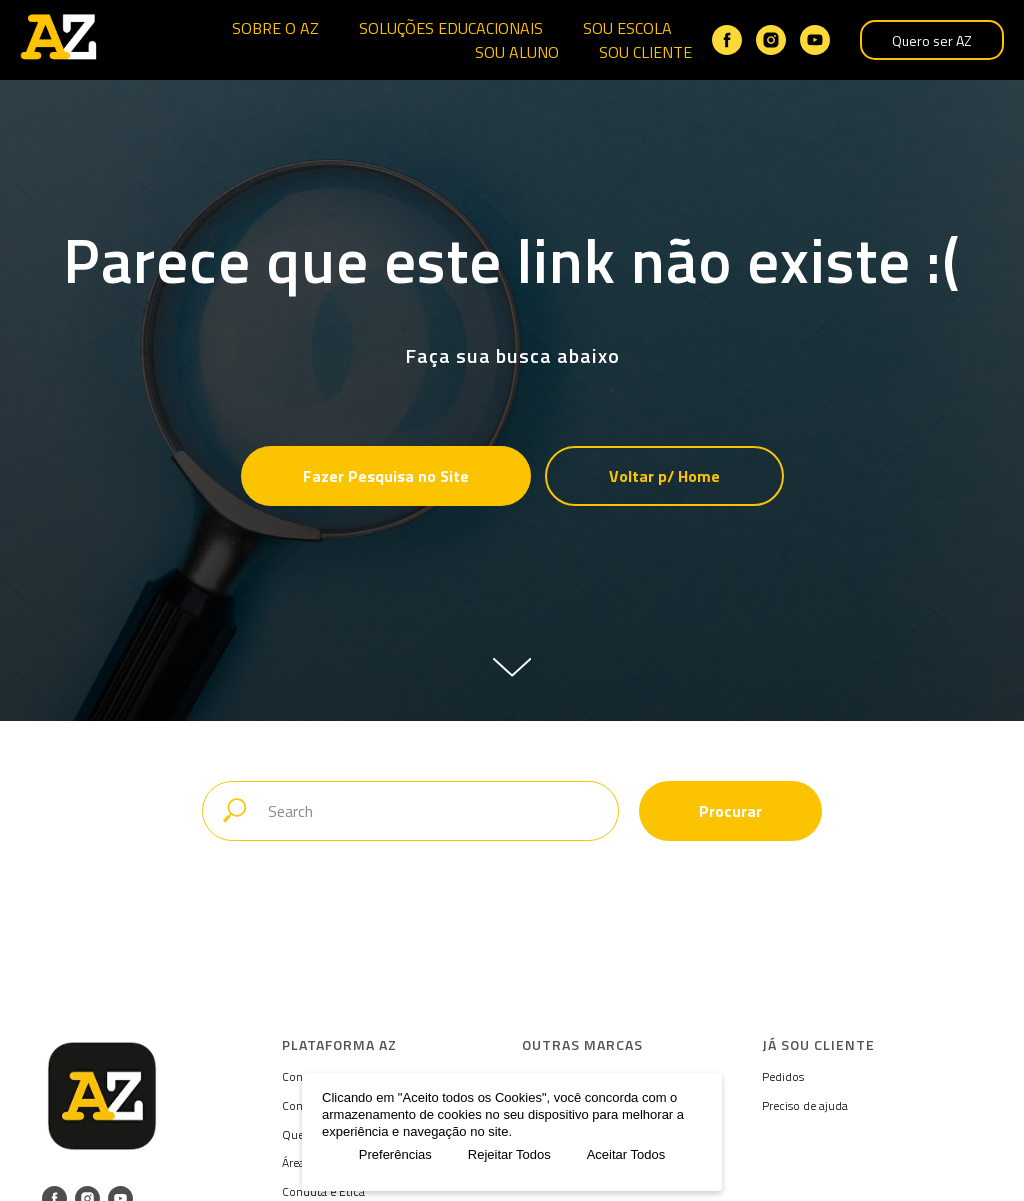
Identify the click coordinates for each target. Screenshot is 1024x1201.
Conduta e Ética (323, 1191)
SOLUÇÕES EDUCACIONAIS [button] (451, 28)
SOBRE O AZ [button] (275, 28)
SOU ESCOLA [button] (627, 28)
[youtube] (815, 40)
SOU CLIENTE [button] (645, 52)
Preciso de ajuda (805, 1105)
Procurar (730, 811)
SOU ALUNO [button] (517, 52)
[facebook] (727, 40)
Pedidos (783, 1076)
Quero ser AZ (932, 40)
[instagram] (771, 40)
